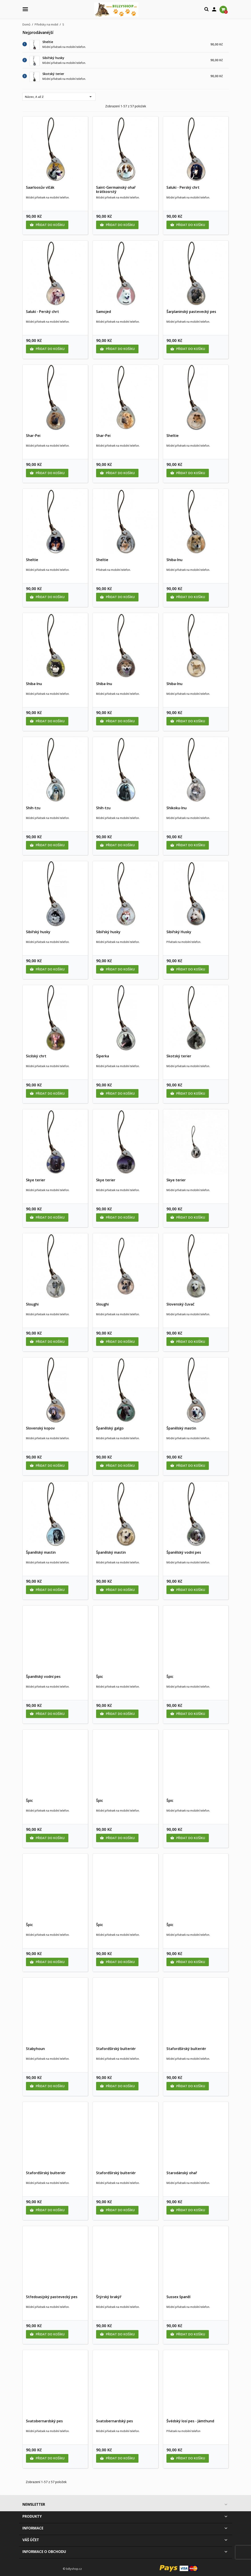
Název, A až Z (59, 96)
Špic (99, 1676)
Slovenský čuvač (180, 1304)
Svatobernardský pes (44, 2421)
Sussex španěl (178, 2296)
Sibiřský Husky (178, 931)
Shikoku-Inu (176, 807)
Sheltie (47, 42)
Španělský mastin (181, 1428)
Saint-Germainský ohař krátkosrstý (116, 189)
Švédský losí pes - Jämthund (190, 2421)
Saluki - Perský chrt (183, 187)
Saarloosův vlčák (40, 187)
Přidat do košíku (47, 225)
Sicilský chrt (36, 1056)
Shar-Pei (33, 435)
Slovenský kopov (40, 1428)
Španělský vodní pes (183, 1552)
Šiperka (102, 1056)
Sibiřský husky (53, 58)
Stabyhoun (35, 2048)
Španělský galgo (110, 1428)
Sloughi (32, 1304)
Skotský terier (53, 74)
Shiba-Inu (174, 559)
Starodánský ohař (181, 2172)
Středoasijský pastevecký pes (51, 2296)
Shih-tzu (33, 807)
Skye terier (35, 1180)
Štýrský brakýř (108, 2296)
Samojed (103, 311)
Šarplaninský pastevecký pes (191, 311)
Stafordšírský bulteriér (116, 2048)
